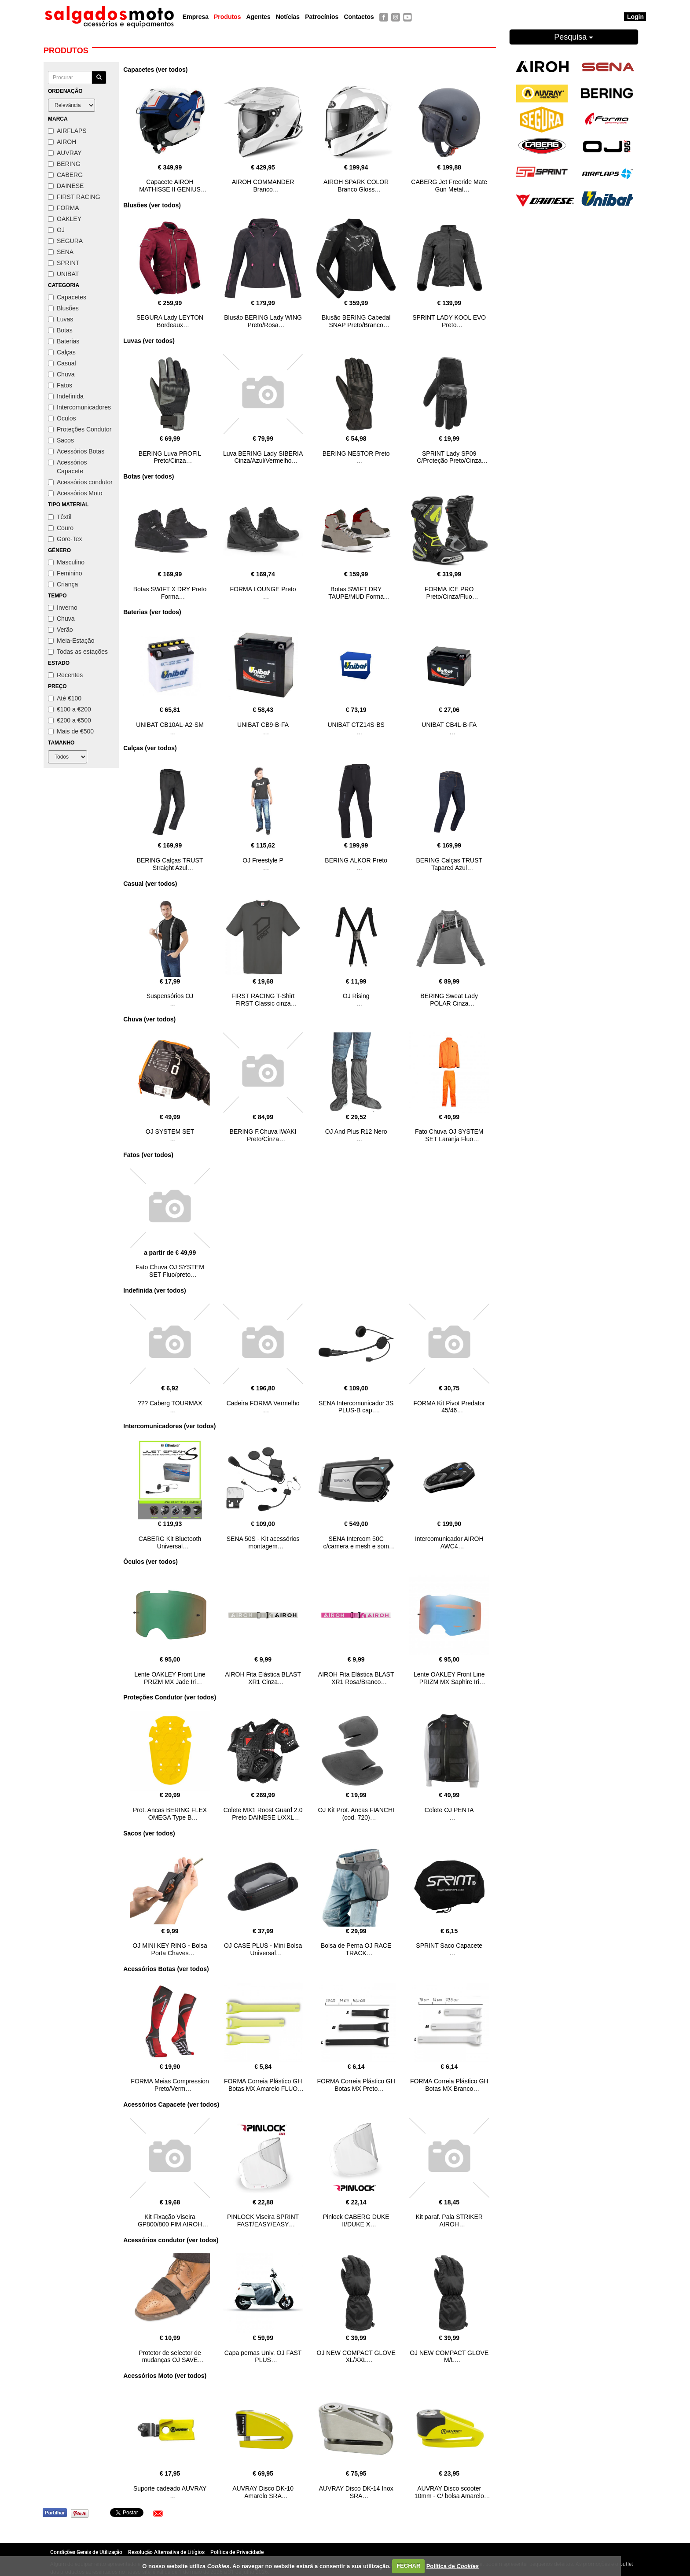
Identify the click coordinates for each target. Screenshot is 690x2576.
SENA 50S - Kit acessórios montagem (263, 1542)
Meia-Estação (71, 640)
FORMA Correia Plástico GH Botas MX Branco (449, 2085)
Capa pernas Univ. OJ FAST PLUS (263, 2356)
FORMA (63, 207)
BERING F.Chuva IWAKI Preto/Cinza (263, 1135)
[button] (158, 2513)
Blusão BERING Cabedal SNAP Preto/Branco (356, 321)
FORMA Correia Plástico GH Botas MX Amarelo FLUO (263, 2085)
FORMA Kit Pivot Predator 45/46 (449, 1407)
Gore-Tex (65, 538)
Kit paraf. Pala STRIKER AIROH (449, 2220)
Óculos (62, 418)
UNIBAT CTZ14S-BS (355, 724)
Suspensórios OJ (170, 995)
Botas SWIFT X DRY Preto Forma (170, 593)
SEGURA (65, 240)
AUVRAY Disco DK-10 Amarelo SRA (263, 2492)
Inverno (62, 607)
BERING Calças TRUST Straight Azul (170, 864)
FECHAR (408, 2565)
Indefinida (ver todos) (154, 1290)
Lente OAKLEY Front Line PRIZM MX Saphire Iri (449, 1678)
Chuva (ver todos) (149, 1019)
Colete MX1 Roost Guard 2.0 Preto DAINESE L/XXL (263, 1813)
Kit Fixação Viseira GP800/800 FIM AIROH (170, 2220)
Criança (63, 584)
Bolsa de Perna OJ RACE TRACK (356, 1949)
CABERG (65, 174)
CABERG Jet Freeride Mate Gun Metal (449, 185)
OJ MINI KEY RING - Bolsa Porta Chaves (169, 1949)
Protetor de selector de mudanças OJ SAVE (170, 2356)
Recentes (65, 674)
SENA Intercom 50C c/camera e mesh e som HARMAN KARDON (356, 1546)
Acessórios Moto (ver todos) (164, 2375)
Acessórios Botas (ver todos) (166, 1968)
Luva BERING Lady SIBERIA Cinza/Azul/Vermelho (263, 457)
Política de (452, 2565)
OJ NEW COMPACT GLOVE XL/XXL (356, 2356)
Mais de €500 (71, 731)
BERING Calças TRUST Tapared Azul (449, 864)
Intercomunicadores (79, 407)
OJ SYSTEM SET (170, 1131)
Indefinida (66, 396)
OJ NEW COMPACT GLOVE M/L (449, 2356)
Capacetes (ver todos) (155, 69)
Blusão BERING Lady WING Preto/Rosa (263, 321)
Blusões (63, 308)
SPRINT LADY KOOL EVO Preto (449, 321)
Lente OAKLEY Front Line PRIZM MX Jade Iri (170, 1678)
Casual (62, 363)
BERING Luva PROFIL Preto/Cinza (170, 457)
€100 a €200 (69, 709)
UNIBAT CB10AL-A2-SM (170, 724)
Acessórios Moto (75, 493)
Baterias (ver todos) (152, 611)
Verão (60, 629)
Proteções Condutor (80, 429)
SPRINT (63, 262)
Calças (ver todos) (149, 748)
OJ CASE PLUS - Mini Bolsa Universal (263, 1949)
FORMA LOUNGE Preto (263, 589)
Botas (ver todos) (148, 476)
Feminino (65, 573)
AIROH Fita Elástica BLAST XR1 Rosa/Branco (356, 1678)
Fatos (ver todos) (148, 1154)
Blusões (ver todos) (152, 205)
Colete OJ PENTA (449, 1809)
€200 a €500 (69, 720)
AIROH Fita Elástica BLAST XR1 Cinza (263, 1678)
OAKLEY (64, 218)
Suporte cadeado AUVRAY (169, 2488)
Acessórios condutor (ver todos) (170, 2240)
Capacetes (67, 297)
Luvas (60, 319)
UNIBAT (63, 273)
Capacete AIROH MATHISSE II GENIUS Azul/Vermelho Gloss (170, 189)
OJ (56, 229)
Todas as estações (78, 651)
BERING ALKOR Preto (356, 860)
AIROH (62, 141)
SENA (60, 251)
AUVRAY (65, 152)
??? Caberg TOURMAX (170, 1403)
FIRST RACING (74, 196)
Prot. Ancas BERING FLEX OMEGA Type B (170, 1813)
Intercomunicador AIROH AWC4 (449, 1542)
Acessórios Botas (76, 451)
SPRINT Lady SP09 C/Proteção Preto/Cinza (449, 457)
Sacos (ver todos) (149, 1833)
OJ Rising (356, 995)
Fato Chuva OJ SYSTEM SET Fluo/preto (170, 1271)
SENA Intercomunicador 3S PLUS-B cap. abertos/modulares (356, 1411)
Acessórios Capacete (67, 467)
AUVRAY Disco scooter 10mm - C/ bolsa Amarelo (449, 2492)
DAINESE (66, 185)
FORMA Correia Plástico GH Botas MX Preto (356, 2085)
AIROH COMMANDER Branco (263, 185)
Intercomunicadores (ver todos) (169, 1426)
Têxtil (59, 516)
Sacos (61, 440)
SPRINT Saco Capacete (449, 1945)
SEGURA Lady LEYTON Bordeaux (169, 321)
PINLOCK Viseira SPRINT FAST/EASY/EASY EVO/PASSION (263, 2224)
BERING (64, 163)
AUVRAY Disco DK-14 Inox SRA (356, 2492)
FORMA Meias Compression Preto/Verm (170, 2085)
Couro (60, 527)
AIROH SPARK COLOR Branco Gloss (356, 185)
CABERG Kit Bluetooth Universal (170, 1542)
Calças (62, 352)
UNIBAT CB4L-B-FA (449, 724)
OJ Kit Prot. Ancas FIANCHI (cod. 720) (356, 1813)
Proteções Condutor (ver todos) (169, 1697)
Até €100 (64, 698)
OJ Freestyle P (262, 860)
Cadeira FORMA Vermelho (263, 1403)
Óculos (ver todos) (150, 1561)
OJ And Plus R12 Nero (356, 1131)
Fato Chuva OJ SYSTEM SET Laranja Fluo (449, 1135)
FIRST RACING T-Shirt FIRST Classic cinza (262, 999)
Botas (60, 330)
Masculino (66, 562)
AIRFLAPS (67, 130)
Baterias (63, 341)
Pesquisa (573, 37)
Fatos (60, 385)
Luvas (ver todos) (149, 340)
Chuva (61, 374)
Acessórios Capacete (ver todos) (171, 2104)
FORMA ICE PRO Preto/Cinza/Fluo (449, 593)
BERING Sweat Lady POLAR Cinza (449, 999)
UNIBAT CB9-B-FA (263, 724)
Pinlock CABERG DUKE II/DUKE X (356, 2220)
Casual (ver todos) (150, 883)
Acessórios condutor (80, 482)
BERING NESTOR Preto (356, 453)
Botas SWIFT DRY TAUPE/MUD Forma (356, 593)
